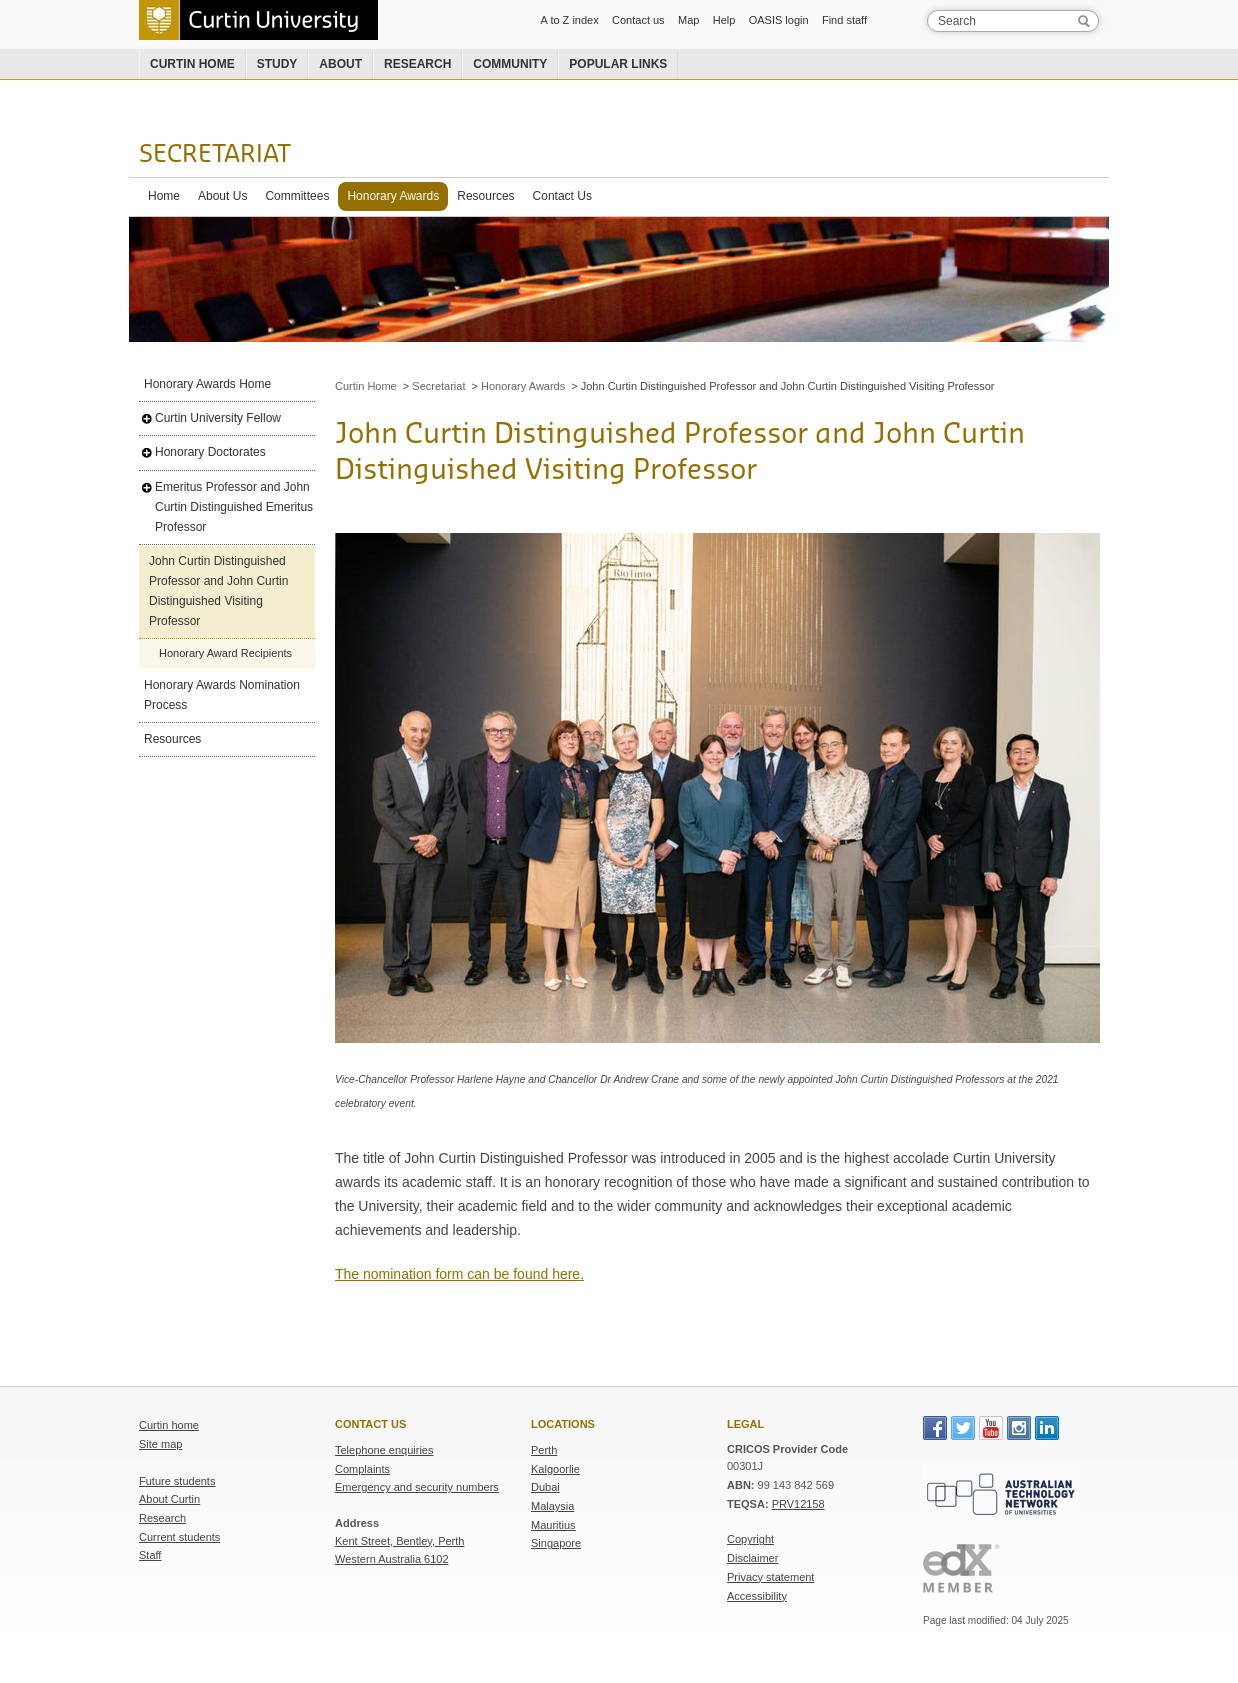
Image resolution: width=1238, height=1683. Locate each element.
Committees (297, 196)
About (340, 64)
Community (510, 64)
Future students (177, 1481)
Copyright (750, 1539)
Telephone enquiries (384, 1450)
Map (688, 20)
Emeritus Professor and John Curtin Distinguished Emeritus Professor (234, 507)
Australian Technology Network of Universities (1001, 1493)
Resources (485, 196)
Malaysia (552, 1506)
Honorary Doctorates (210, 452)
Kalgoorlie (555, 1469)
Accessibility (757, 1596)
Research (417, 64)
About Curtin (169, 1499)
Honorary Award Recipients (225, 653)
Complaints (362, 1469)
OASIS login (779, 20)
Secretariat (215, 155)
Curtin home (192, 64)
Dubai (545, 1487)
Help (724, 20)
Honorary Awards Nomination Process (222, 695)
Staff (150, 1555)
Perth (544, 1450)
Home (164, 196)
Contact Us (562, 196)
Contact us (638, 20)
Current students (179, 1537)
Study (277, 64)
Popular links (618, 64)
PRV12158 (798, 1504)
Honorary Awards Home (207, 384)
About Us (222, 196)
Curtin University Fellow (218, 418)
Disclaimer (752, 1558)
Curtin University (258, 20)
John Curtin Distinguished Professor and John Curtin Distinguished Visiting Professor (218, 591)
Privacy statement (770, 1577)
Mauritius (553, 1525)
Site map (160, 1444)
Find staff (844, 20)
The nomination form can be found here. (459, 1274)
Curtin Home (366, 386)
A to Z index (570, 20)
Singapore (556, 1543)
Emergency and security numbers (417, 1487)
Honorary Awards (393, 196)
